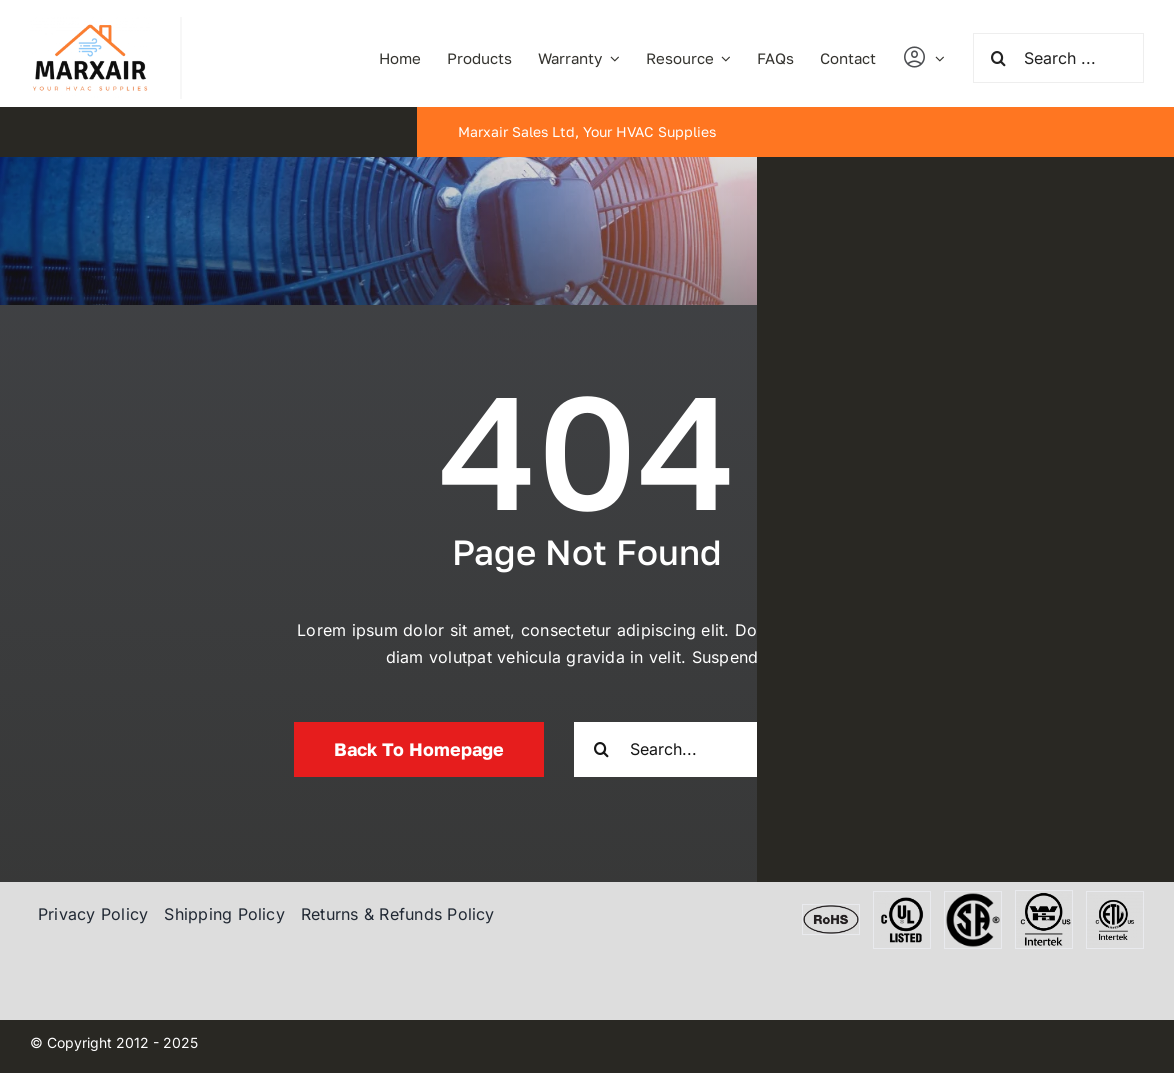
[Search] (998, 58)
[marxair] (90, 25)
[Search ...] (1058, 58)
